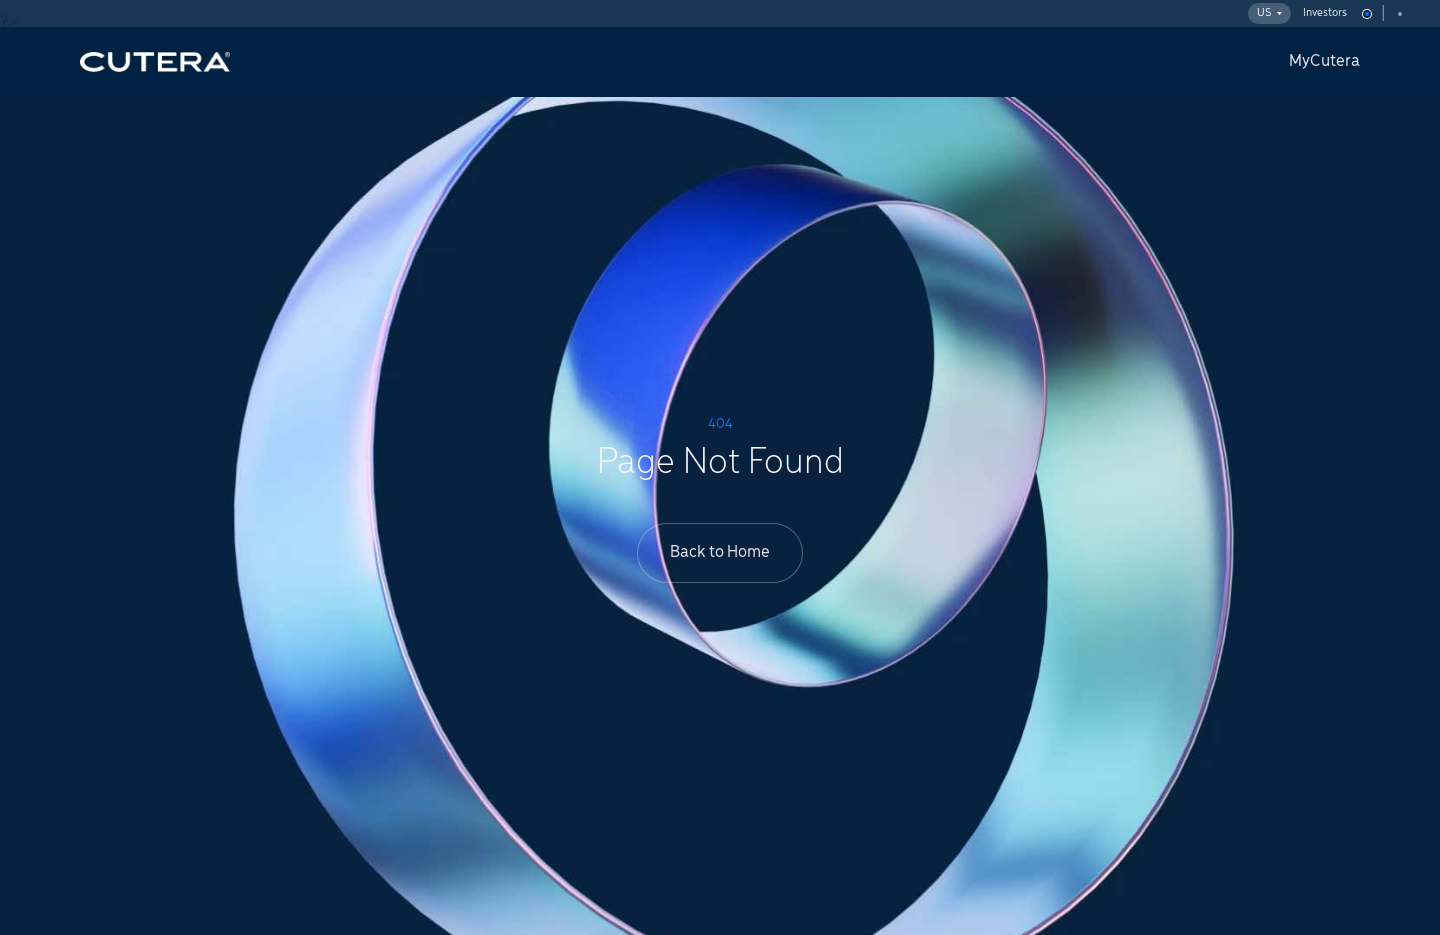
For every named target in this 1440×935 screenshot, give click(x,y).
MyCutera (1324, 61)
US (1269, 13)
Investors (1325, 13)
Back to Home (720, 552)
